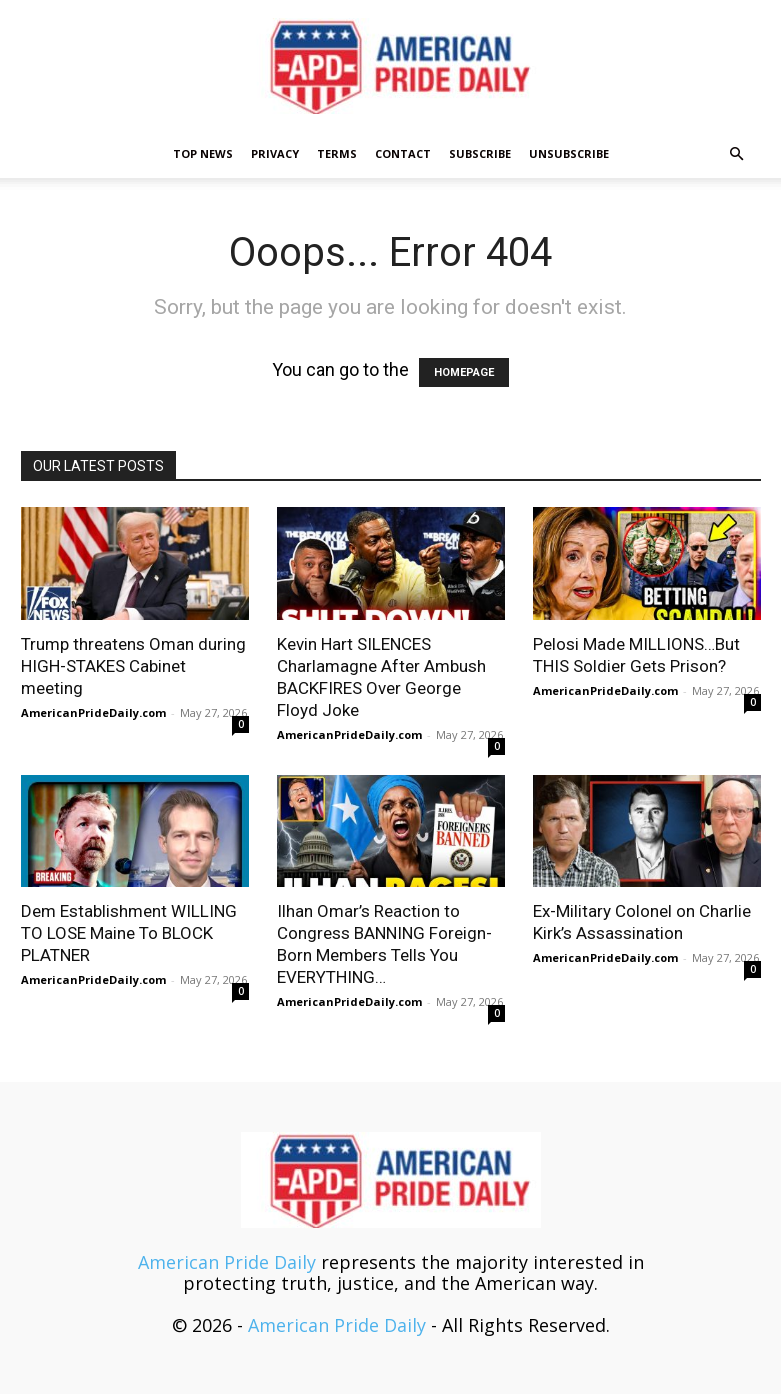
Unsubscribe (569, 153)
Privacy (275, 153)
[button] (737, 153)
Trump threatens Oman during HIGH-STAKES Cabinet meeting (133, 666)
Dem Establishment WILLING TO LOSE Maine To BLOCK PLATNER (129, 933)
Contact (403, 153)
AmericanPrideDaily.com (93, 712)
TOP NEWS (203, 153)
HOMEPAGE (464, 372)
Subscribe (480, 153)
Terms (337, 153)
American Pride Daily (227, 1262)
